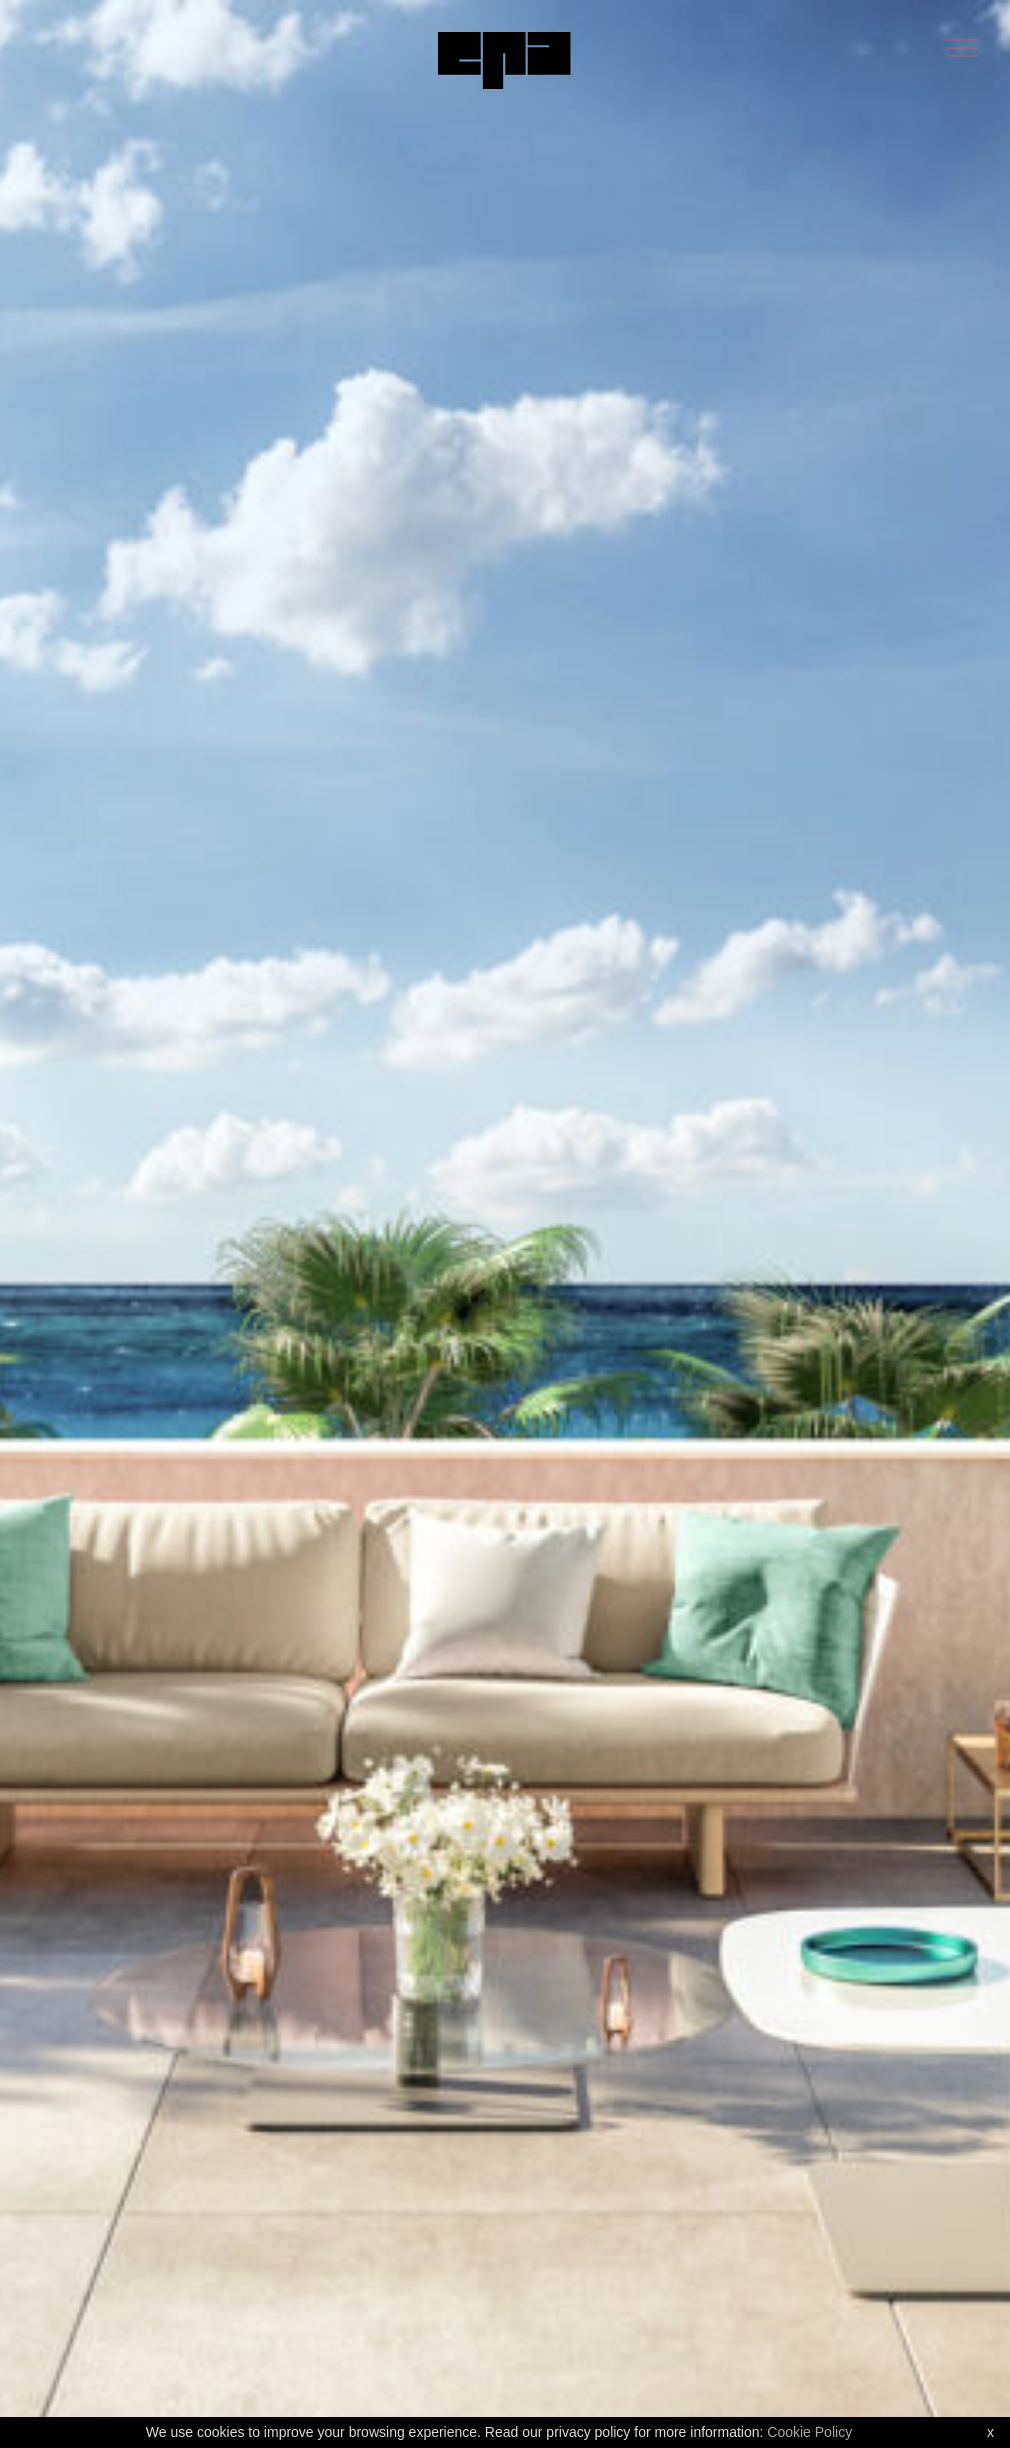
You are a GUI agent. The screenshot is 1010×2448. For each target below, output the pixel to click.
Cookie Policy (809, 2432)
